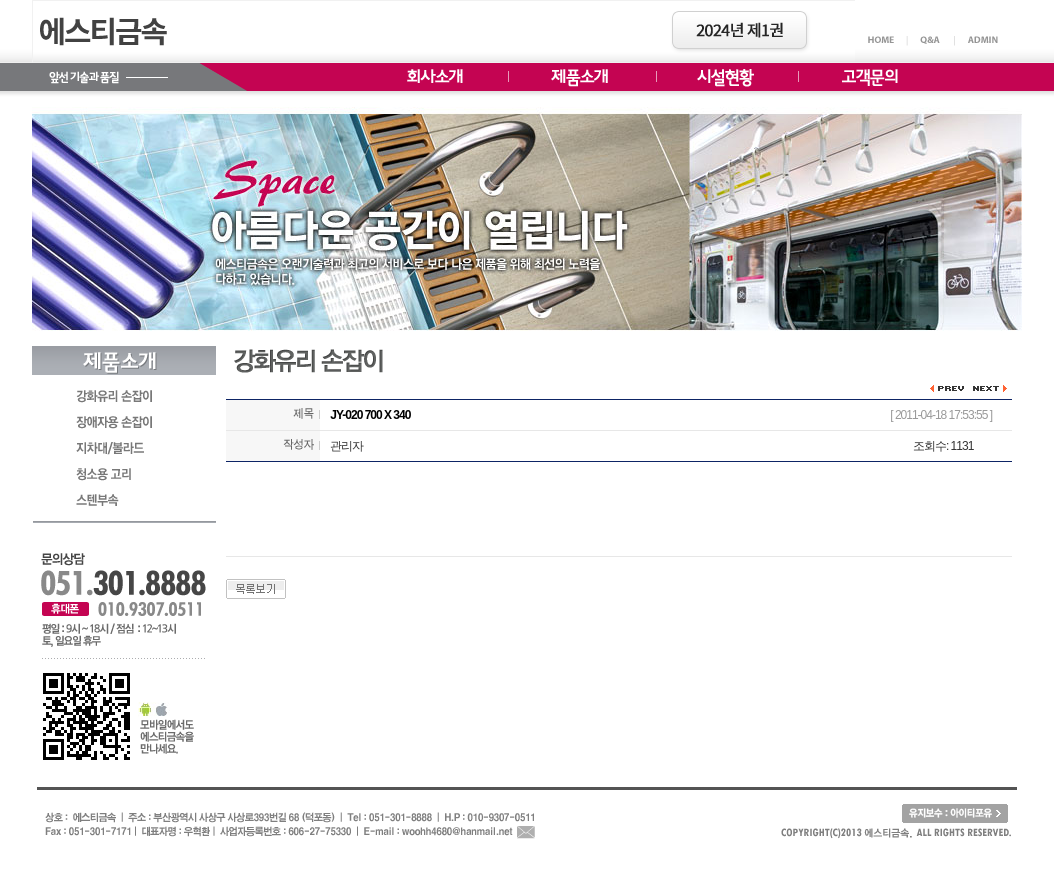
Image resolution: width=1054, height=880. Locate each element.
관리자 (346, 446)
